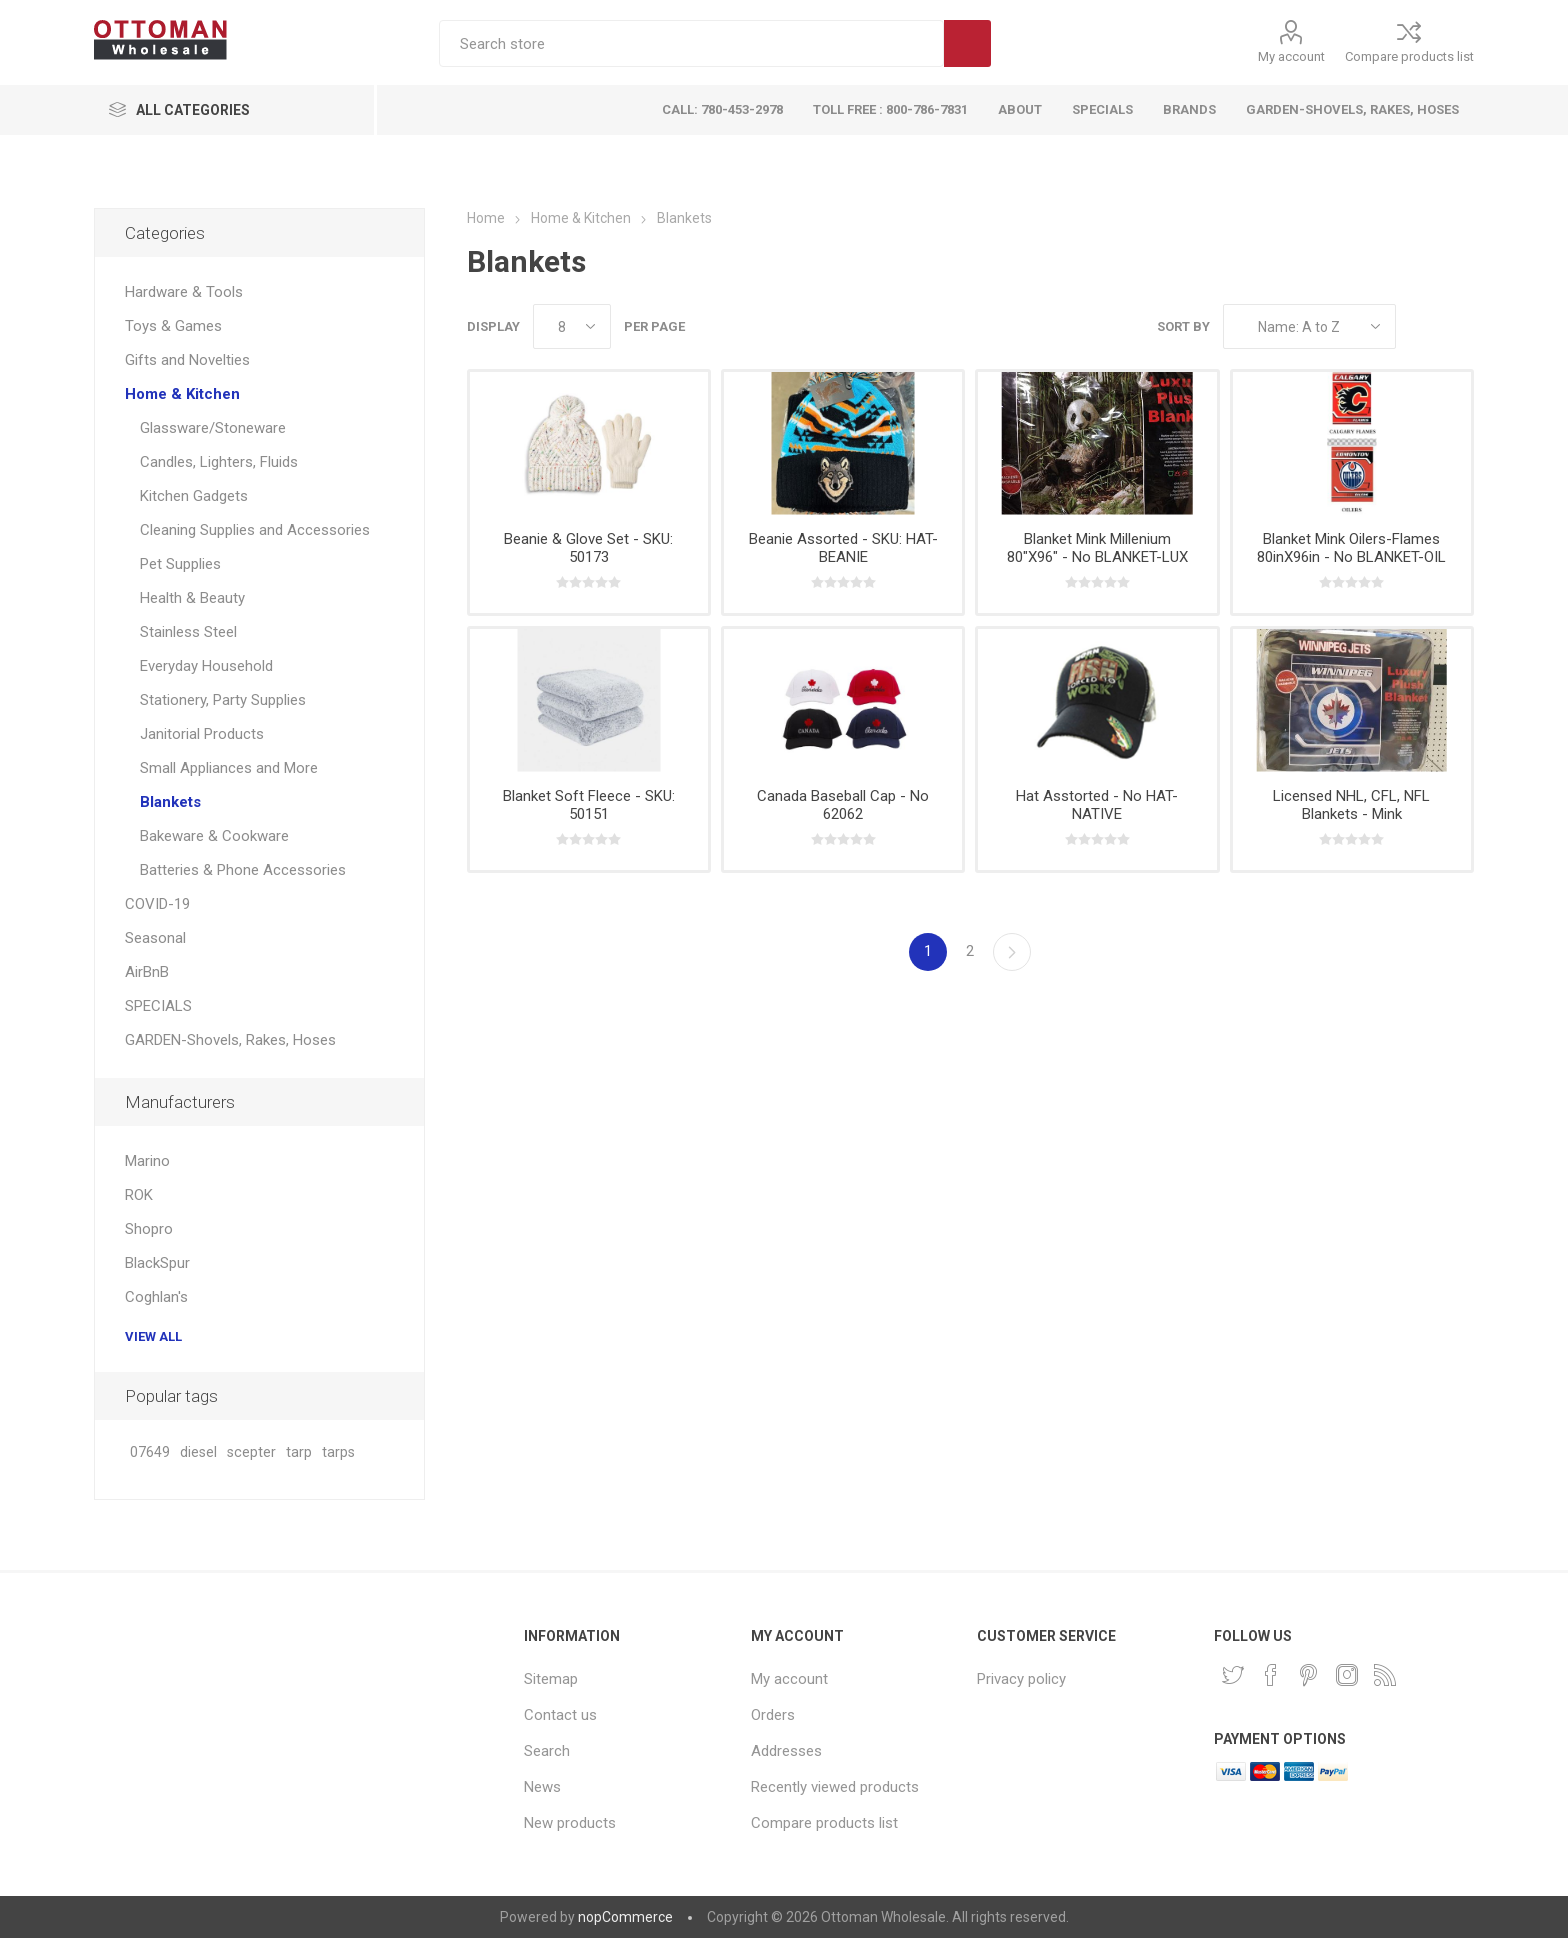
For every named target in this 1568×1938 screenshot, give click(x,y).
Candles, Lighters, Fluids (219, 462)
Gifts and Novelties (187, 360)
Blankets (170, 802)
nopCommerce (625, 1917)
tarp (299, 1452)
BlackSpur (157, 1263)
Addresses (786, 1751)
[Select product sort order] (1309, 326)
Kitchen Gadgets (194, 496)
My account (1291, 56)
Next (1012, 952)
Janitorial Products (202, 734)
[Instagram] (1347, 1675)
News (542, 1787)
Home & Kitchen (182, 394)
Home (486, 218)
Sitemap (551, 1679)
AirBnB (147, 972)
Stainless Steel (188, 632)
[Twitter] (1233, 1675)
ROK (139, 1195)
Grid (1421, 326)
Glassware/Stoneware (213, 428)
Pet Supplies (180, 564)
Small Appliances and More (229, 768)
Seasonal (155, 938)
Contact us (560, 1715)
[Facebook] (1271, 1675)
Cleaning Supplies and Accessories (255, 530)
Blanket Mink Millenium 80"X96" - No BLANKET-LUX (1097, 548)
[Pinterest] (1309, 1675)
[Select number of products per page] (572, 326)
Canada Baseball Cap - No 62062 (843, 805)
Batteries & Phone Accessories (243, 870)
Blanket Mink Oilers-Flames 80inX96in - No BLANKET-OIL (1351, 548)
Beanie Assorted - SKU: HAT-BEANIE (843, 548)
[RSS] (1385, 1675)
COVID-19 (157, 904)
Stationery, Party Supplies (223, 700)
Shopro (149, 1229)
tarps (338, 1452)
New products (570, 1823)
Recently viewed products (835, 1787)
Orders (773, 1715)
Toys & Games (173, 326)
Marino (147, 1161)
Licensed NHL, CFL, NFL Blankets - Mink (1351, 805)
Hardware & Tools (184, 292)
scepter (251, 1452)
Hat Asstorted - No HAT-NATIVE (1097, 805)
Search (967, 43)
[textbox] (691, 43)
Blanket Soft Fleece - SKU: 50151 (589, 805)
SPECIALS (158, 1006)
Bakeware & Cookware (214, 836)
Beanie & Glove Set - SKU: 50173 (588, 548)
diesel (198, 1452)
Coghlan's (156, 1297)
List (1459, 326)
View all (153, 1336)
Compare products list (1409, 56)
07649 (150, 1452)
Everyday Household (206, 666)
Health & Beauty (192, 598)
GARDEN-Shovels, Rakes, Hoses (230, 1040)
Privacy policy (1021, 1679)
